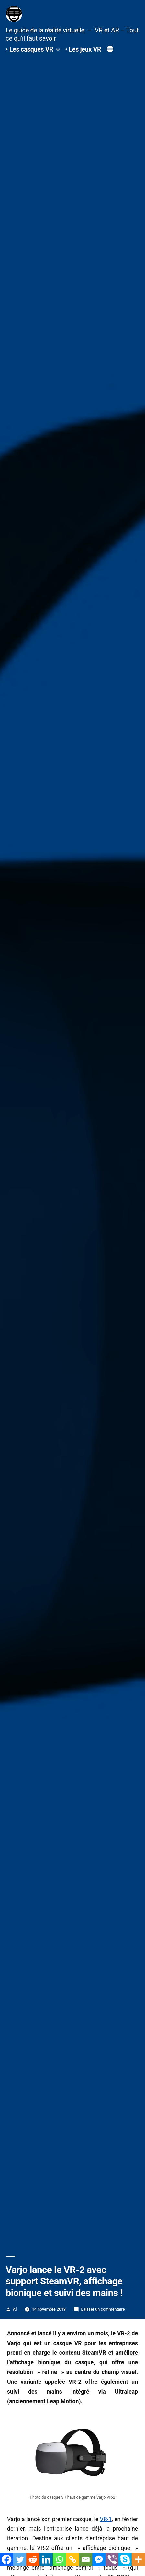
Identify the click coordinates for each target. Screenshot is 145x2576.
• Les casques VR (29, 49)
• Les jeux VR (83, 49)
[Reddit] (32, 2559)
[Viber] (112, 2559)
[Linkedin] (46, 2559)
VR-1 (106, 2519)
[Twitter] (20, 2559)
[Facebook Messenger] (99, 2559)
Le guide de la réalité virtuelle (45, 30)
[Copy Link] (72, 2559)
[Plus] (110, 50)
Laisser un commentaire (103, 2309)
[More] (138, 2559)
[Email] (85, 2559)
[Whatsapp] (59, 2559)
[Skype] (125, 2559)
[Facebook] (6, 2559)
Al (15, 2309)
